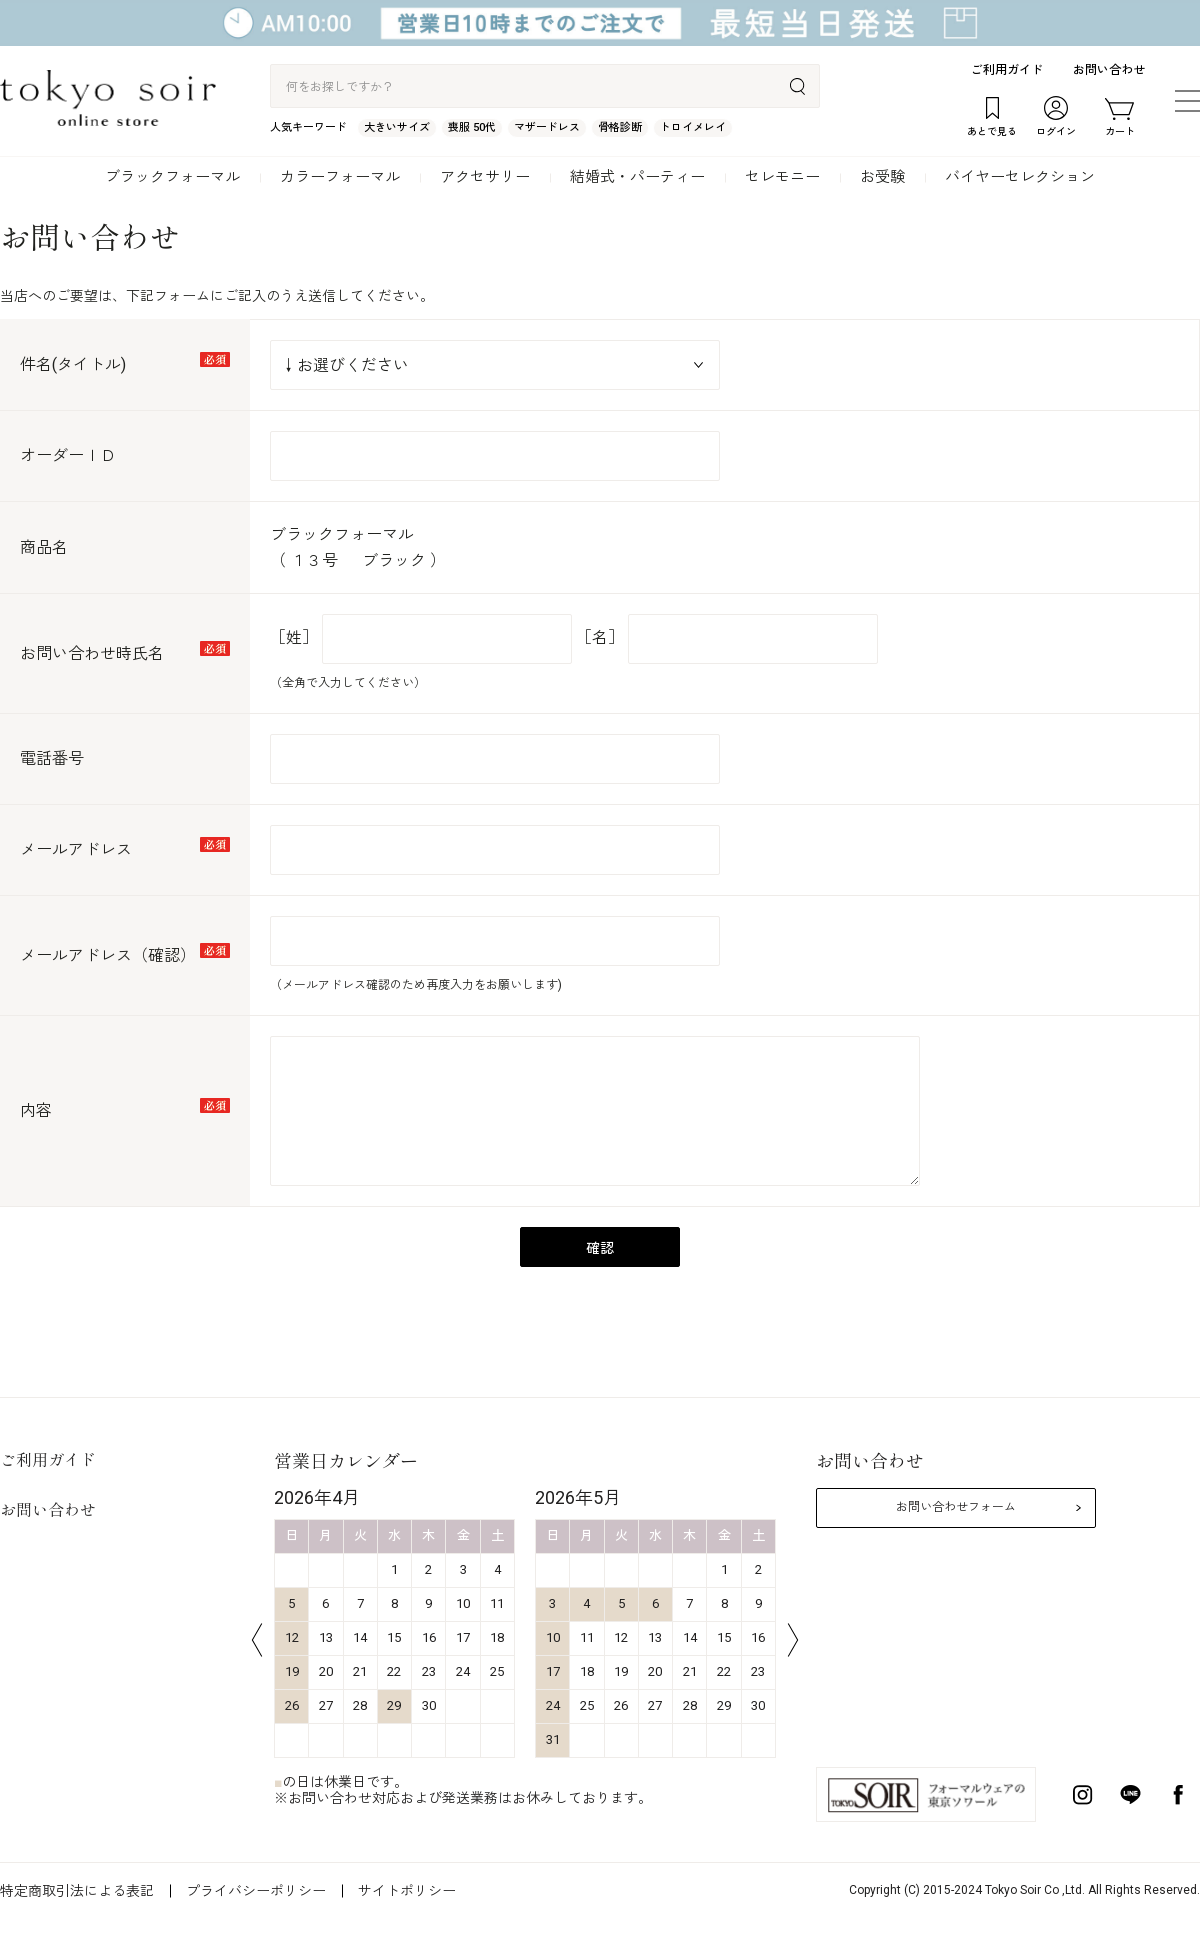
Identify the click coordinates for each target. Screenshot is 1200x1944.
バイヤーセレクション (1020, 177)
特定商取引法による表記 (77, 1891)
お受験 (882, 177)
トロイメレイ (693, 127)
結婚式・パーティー (637, 177)
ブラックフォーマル (172, 177)
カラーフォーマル (340, 177)
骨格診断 (620, 127)
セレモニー (782, 177)
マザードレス (547, 127)
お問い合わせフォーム (956, 1507)
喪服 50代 (472, 127)
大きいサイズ (397, 127)
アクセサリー (485, 177)
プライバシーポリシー (256, 1891)
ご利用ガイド (1007, 70)
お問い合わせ (1109, 70)
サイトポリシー (407, 1891)
